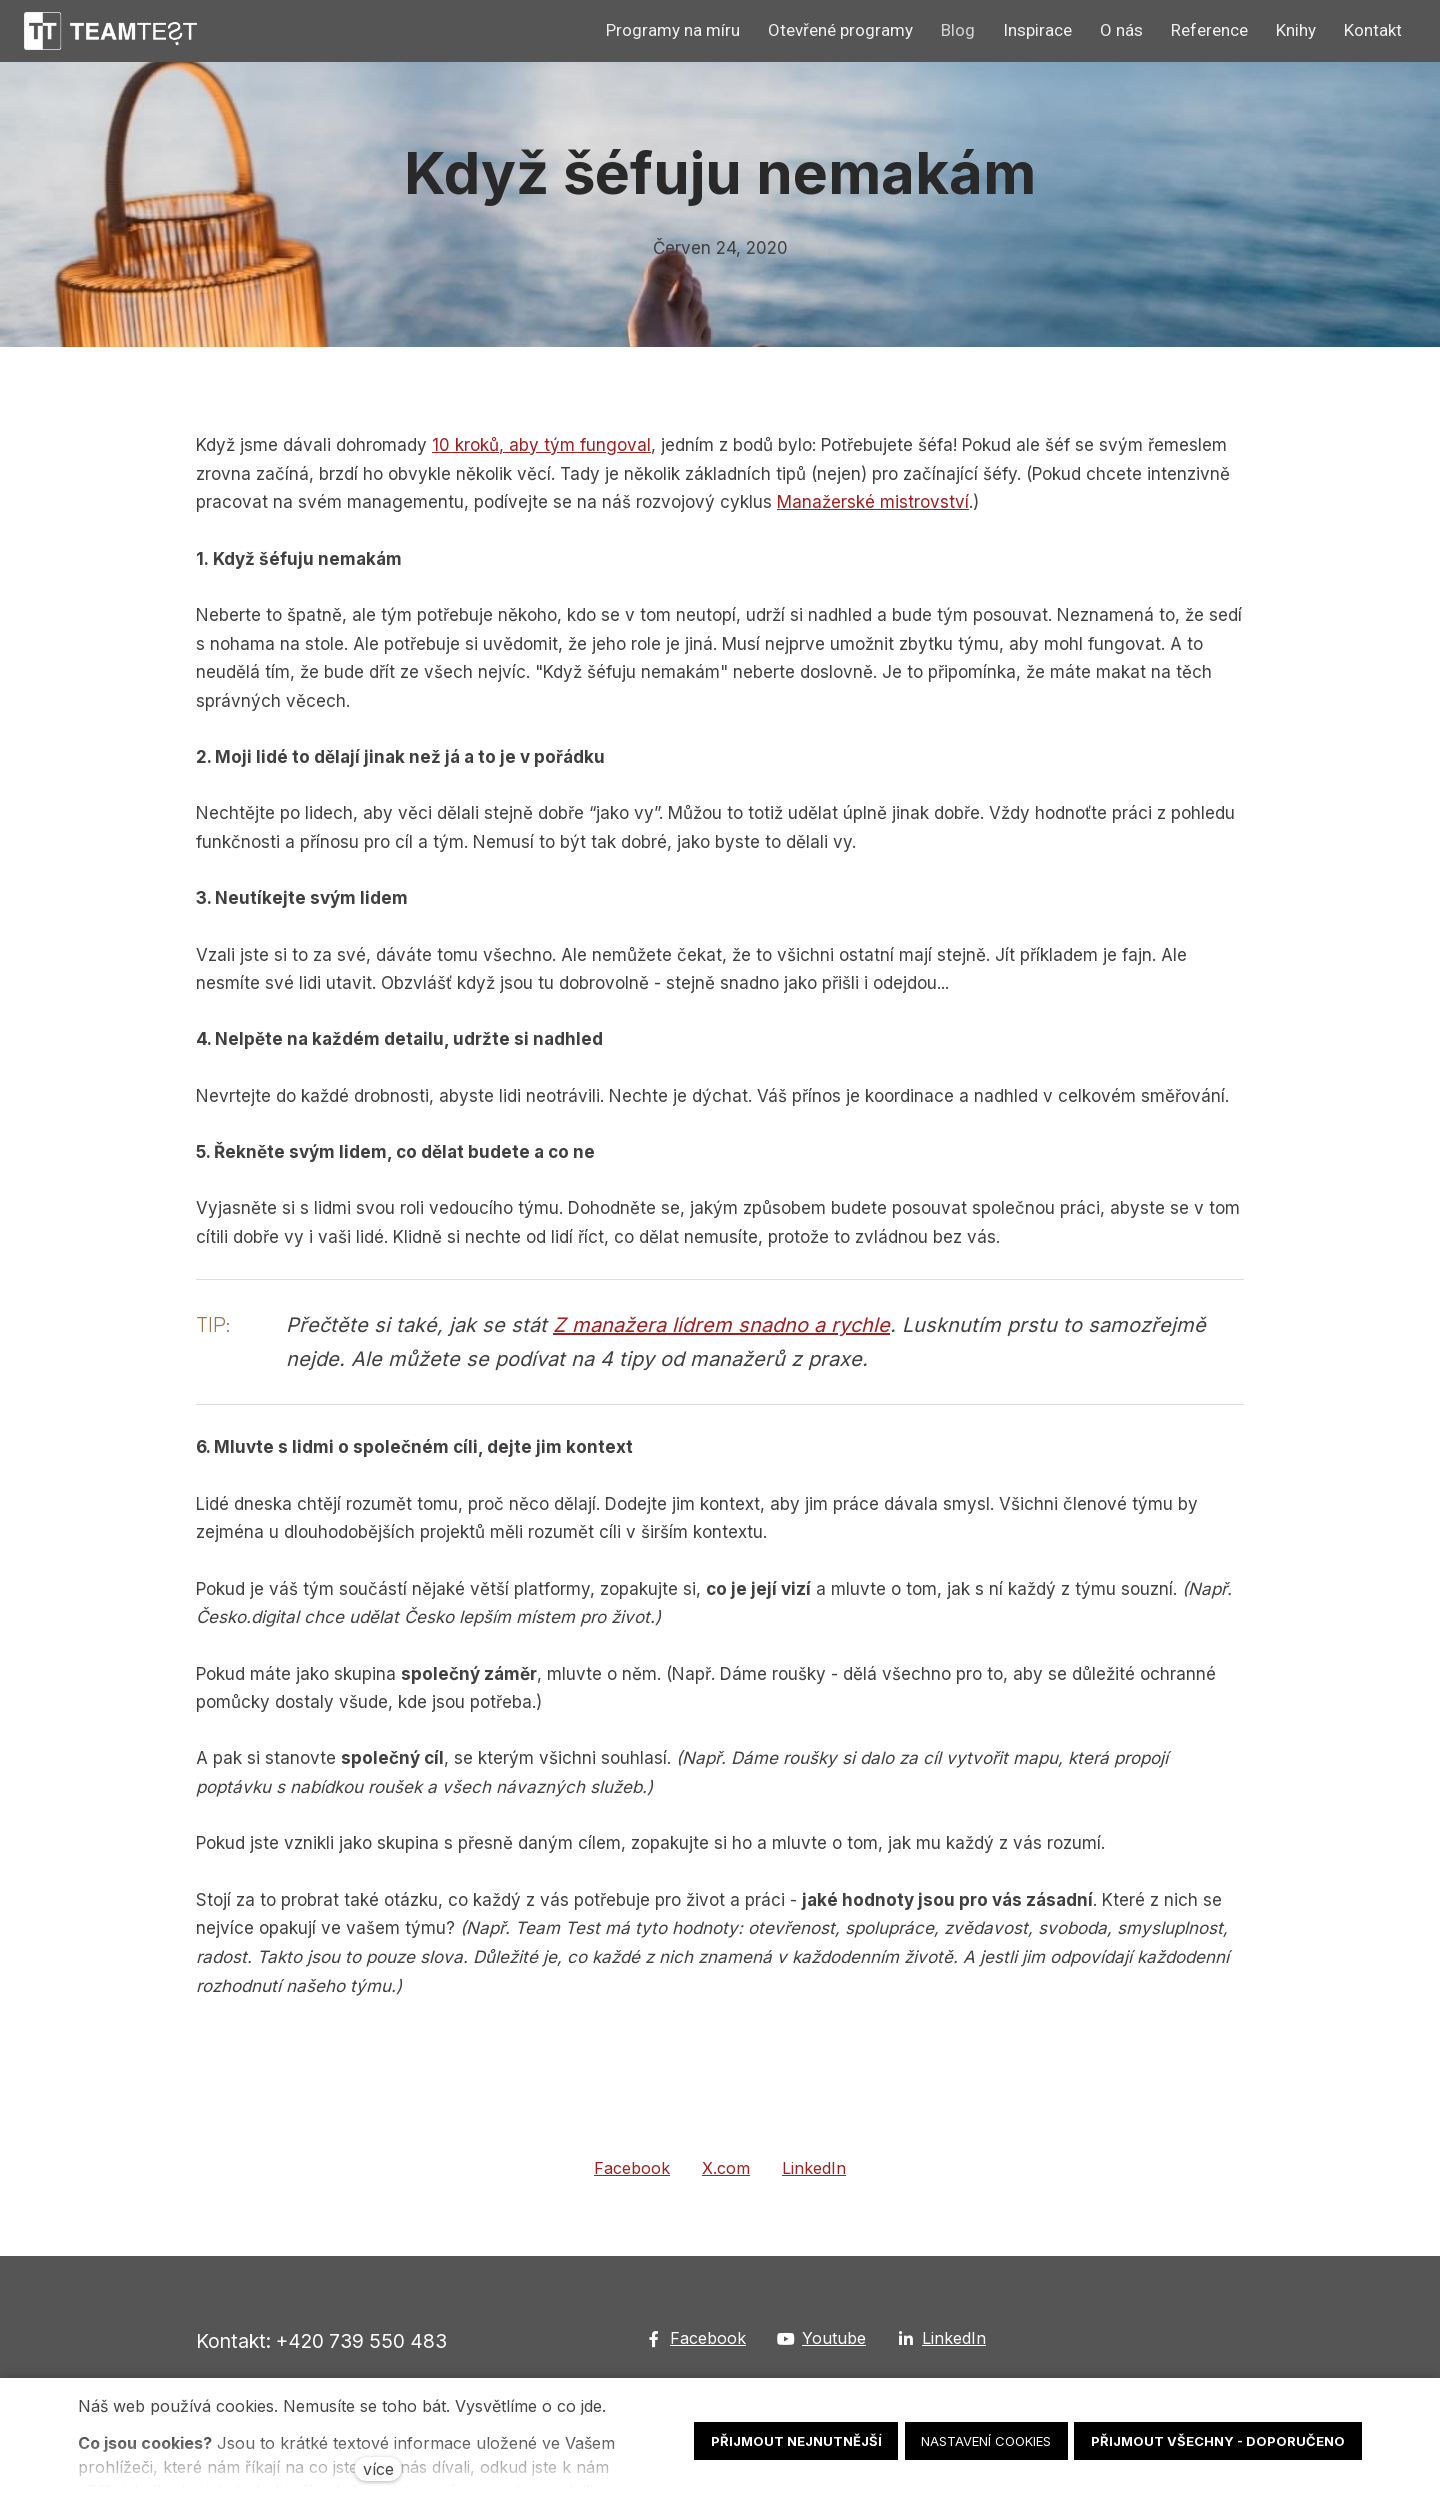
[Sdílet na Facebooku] (632, 2172)
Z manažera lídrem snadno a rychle (721, 1329)
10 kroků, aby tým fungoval (541, 449)
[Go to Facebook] (696, 2338)
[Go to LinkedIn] (942, 2338)
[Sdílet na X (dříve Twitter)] (726, 2172)
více (378, 2469)
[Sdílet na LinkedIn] (814, 2172)
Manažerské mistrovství (873, 506)
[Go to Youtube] (822, 2338)
